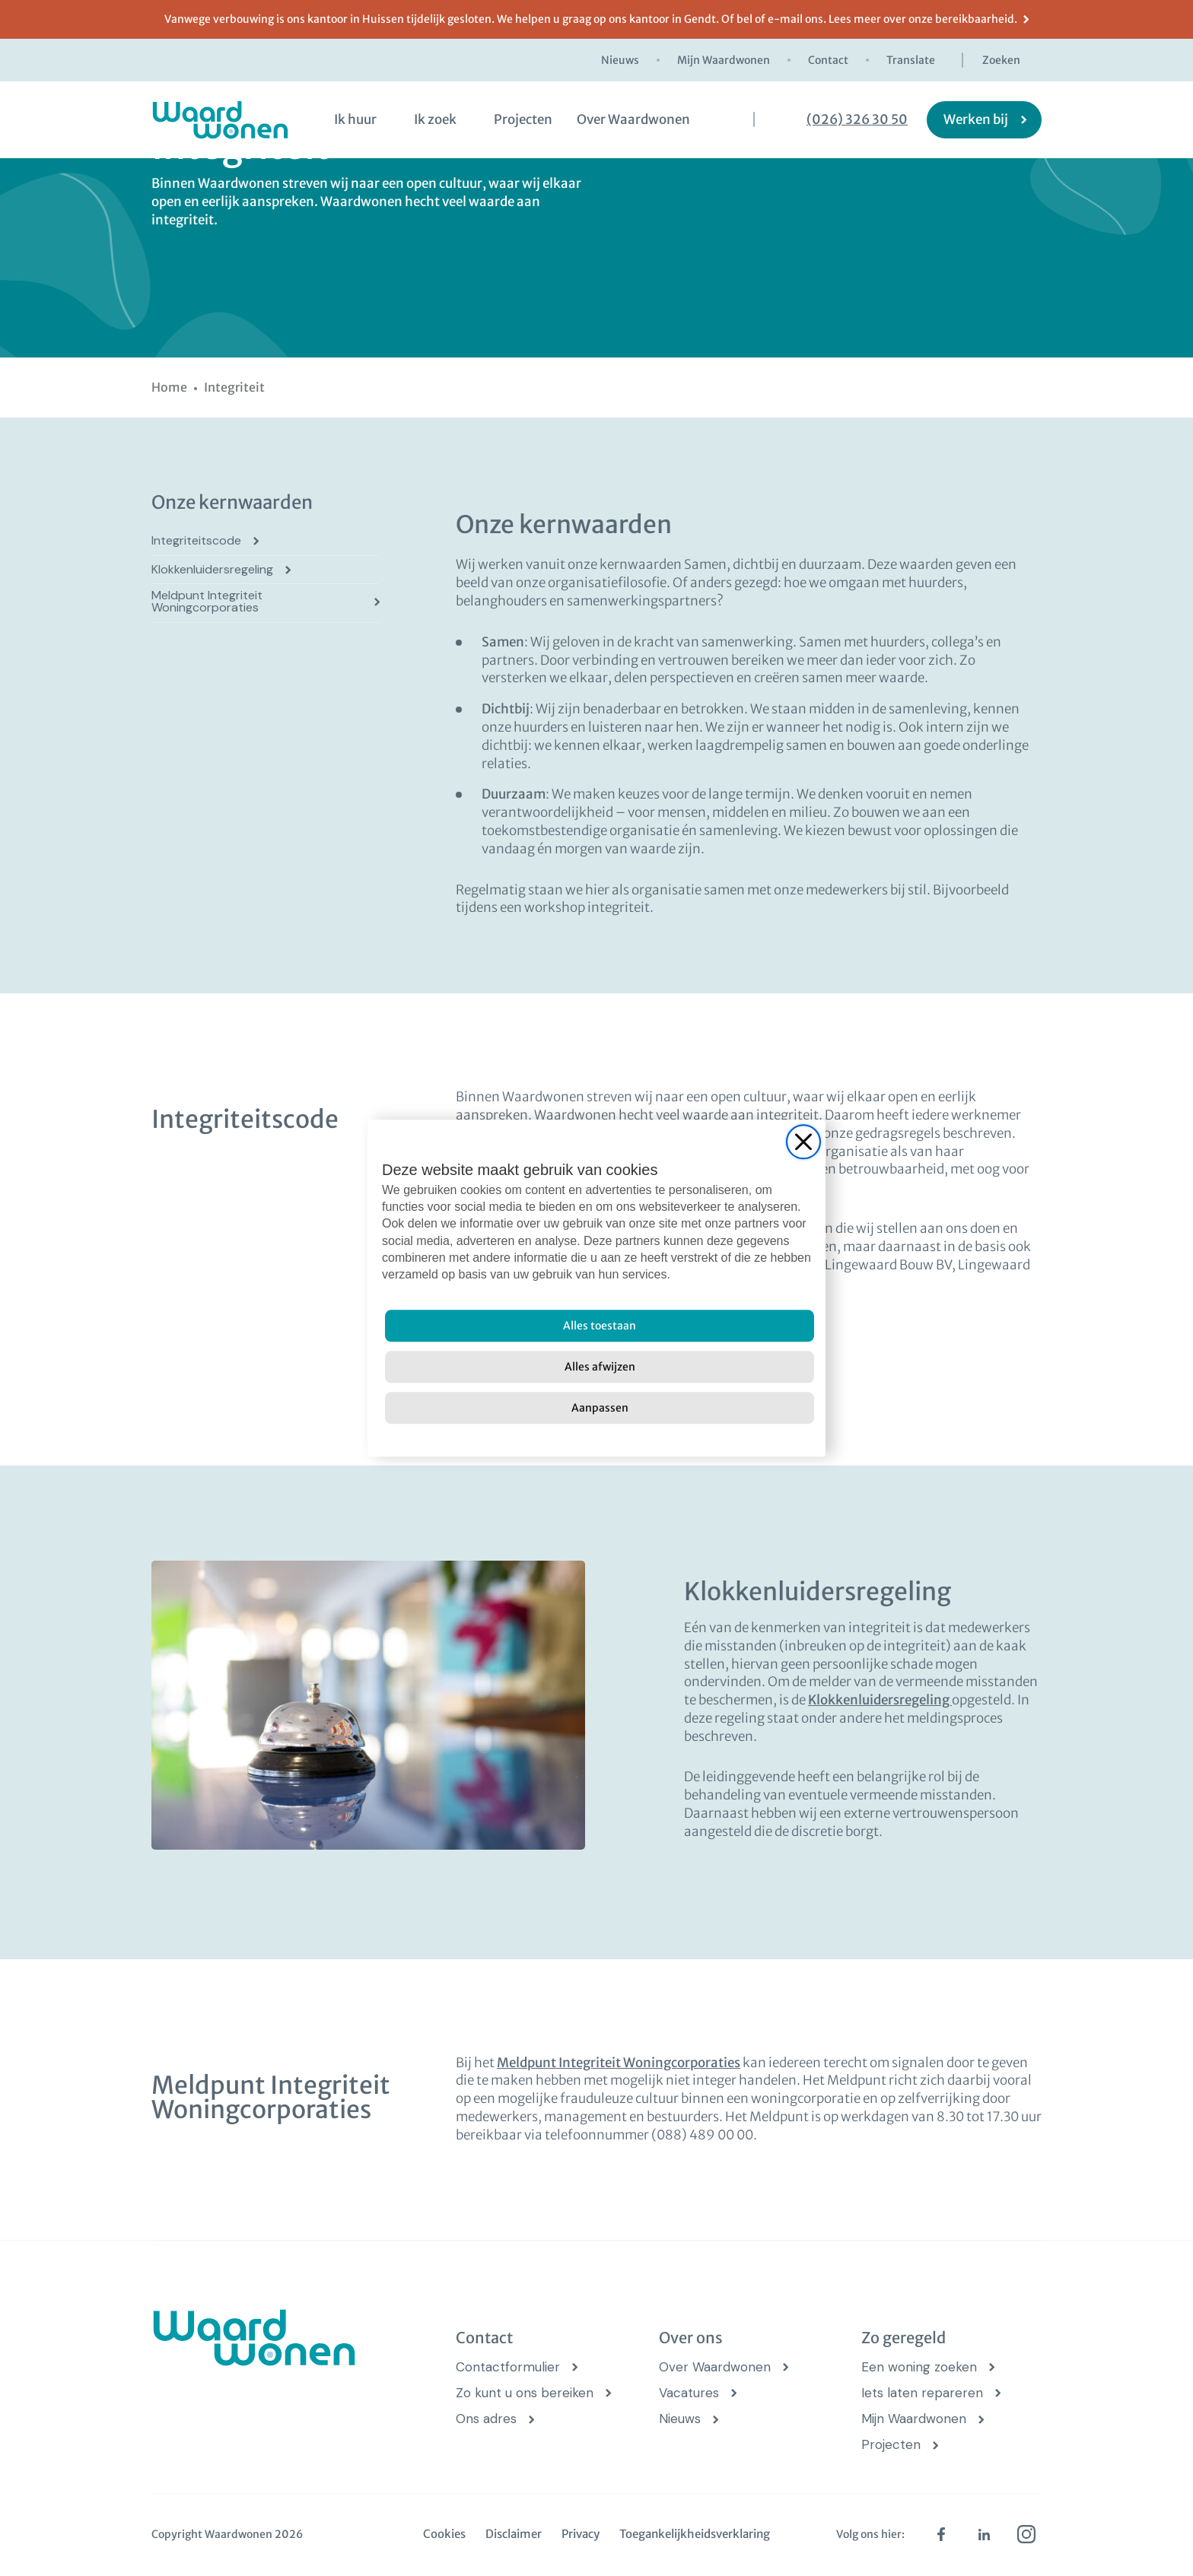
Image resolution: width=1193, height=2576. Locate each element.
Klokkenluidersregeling (212, 570)
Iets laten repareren (922, 2393)
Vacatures (689, 2393)
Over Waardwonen (633, 119)
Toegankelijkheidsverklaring (694, 2534)
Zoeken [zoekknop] (1001, 60)
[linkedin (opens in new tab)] (984, 2534)
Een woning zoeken (919, 2367)
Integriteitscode (196, 541)
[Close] (803, 1142)
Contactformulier (508, 2367)
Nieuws (620, 60)
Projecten (523, 119)
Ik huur (355, 119)
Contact (828, 60)
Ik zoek (435, 119)
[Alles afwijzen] (599, 1367)
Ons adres (486, 2418)
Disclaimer (513, 2534)
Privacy (581, 2534)
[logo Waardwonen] (220, 120)
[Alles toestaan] (599, 1326)
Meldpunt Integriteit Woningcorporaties (206, 601)
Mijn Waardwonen (723, 60)
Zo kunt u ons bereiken (524, 2393)
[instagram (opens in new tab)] (1026, 2534)
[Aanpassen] (599, 1408)
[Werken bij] (984, 119)
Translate (910, 60)
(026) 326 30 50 (857, 119)
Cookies (444, 2534)
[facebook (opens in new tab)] (941, 2534)
